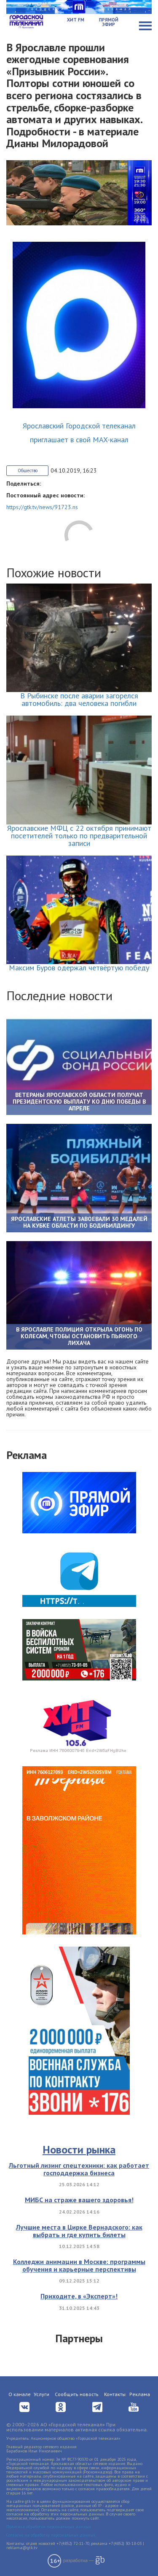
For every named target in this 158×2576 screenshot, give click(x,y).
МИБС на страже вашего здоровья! (79, 2200)
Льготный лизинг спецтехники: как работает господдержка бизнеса (79, 2169)
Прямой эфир (108, 22)
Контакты (115, 2394)
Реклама (139, 2394)
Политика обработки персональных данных (48, 2526)
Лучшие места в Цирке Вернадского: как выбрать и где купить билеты (79, 2231)
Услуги (41, 2394)
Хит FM (75, 20)
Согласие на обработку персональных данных (50, 2535)
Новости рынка (79, 2149)
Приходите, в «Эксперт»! (79, 2296)
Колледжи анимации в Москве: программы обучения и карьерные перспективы (79, 2265)
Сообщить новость (77, 2394)
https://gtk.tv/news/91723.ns (42, 507)
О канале (19, 2394)
